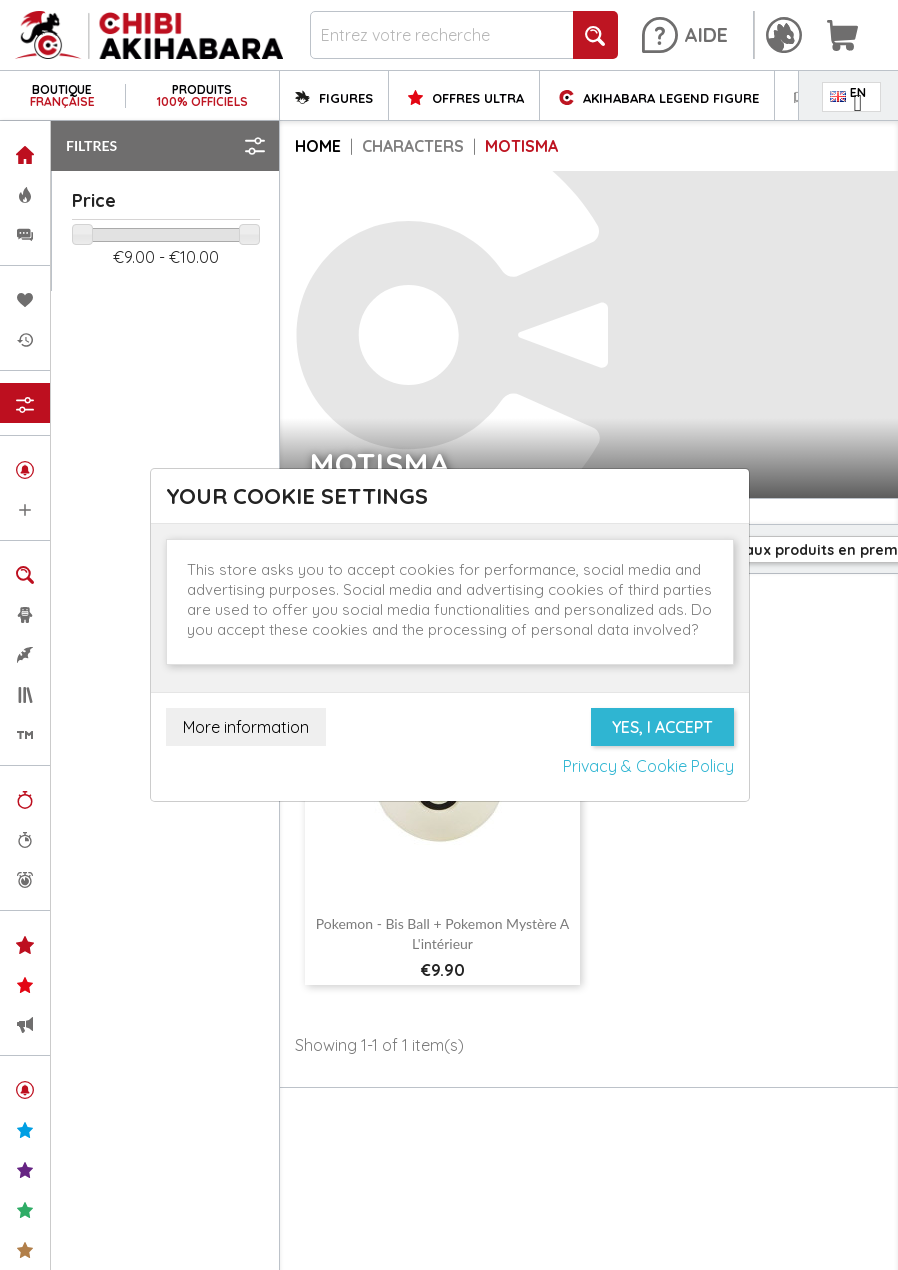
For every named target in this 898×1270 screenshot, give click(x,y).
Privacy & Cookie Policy (648, 766)
